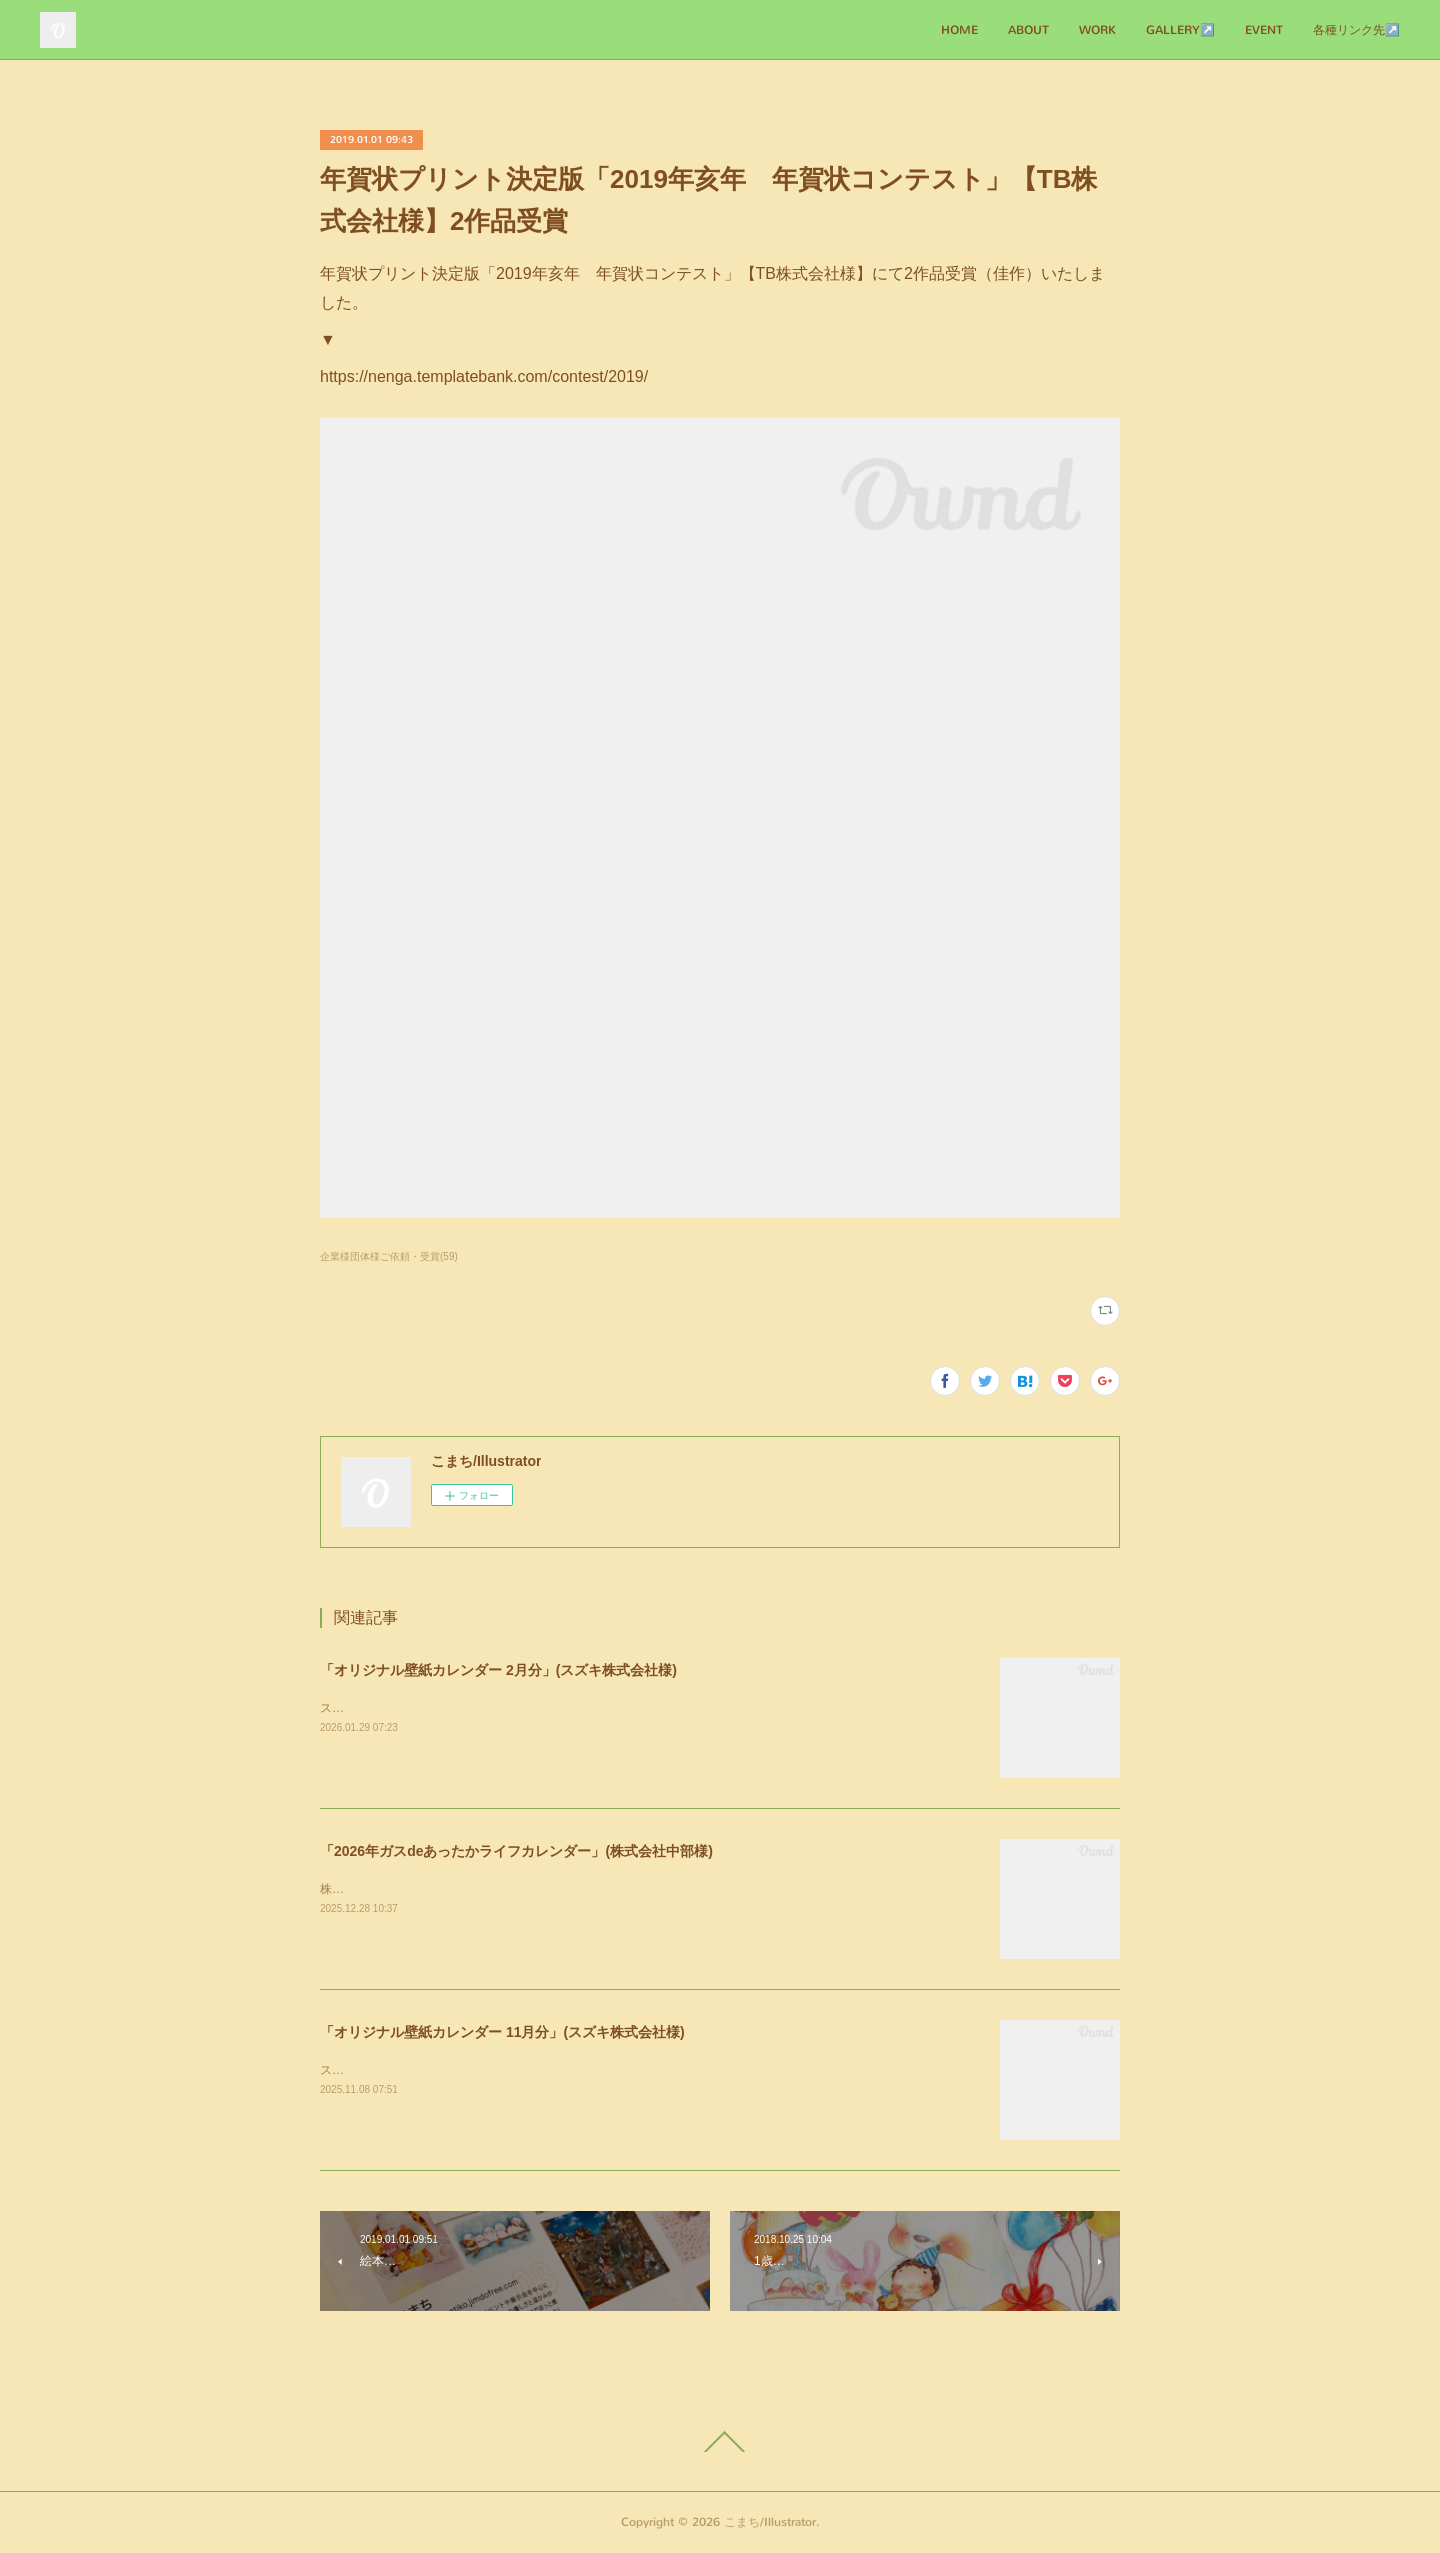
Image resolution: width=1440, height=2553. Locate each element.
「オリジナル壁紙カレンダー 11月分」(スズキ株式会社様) (502, 2032)
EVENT (1264, 30)
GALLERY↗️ (1180, 30)
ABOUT (1028, 30)
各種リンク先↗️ (1356, 30)
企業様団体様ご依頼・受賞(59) (389, 1256)
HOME (959, 30)
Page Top (720, 2442)
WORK (1097, 30)
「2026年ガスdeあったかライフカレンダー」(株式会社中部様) (516, 1851)
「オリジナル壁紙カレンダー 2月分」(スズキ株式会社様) (498, 1670)
